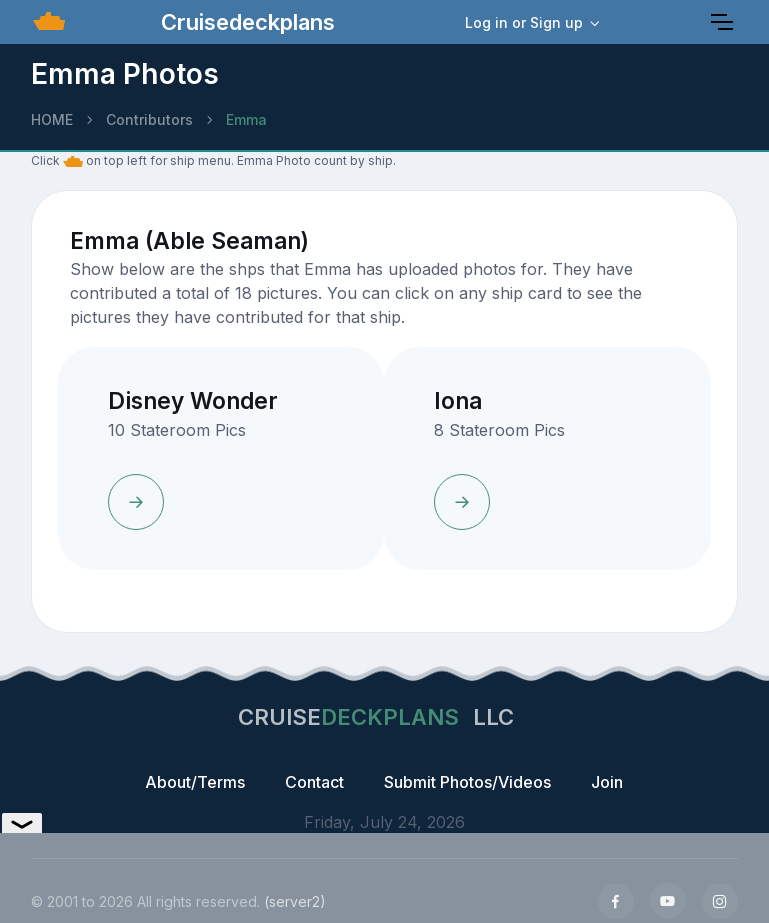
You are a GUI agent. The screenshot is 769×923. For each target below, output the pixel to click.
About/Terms (195, 782)
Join (607, 782)
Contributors (149, 119)
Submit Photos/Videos (467, 782)
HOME (52, 119)
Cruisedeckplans (245, 22)
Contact (314, 782)
